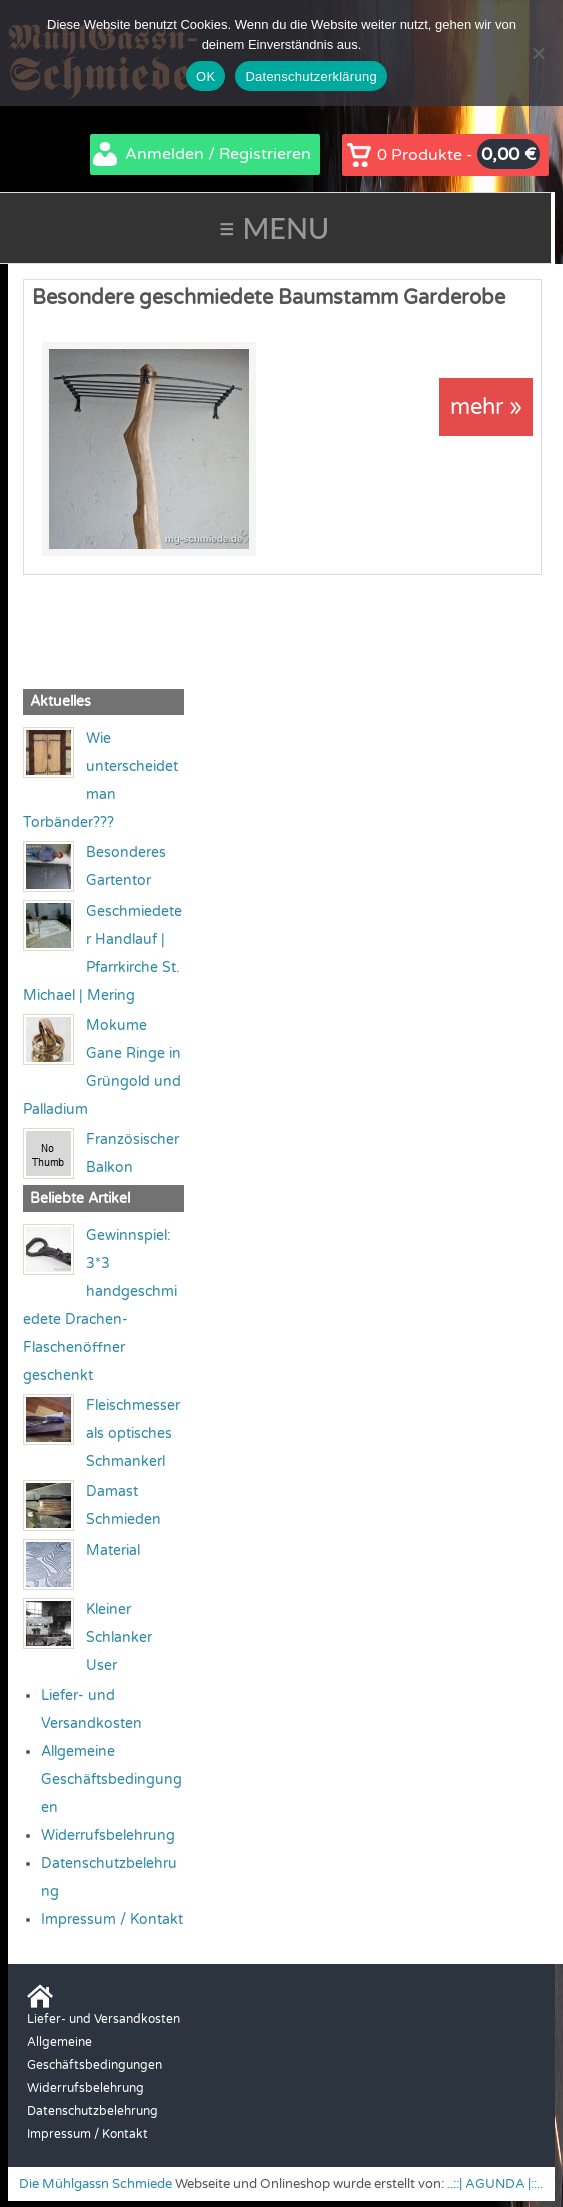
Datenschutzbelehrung (92, 2111)
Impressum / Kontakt (112, 1919)
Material (113, 1550)
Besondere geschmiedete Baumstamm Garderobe (268, 298)
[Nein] (538, 53)
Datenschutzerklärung (310, 76)
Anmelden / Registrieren (218, 154)
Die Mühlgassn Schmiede (95, 2184)
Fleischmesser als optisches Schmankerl (133, 1433)
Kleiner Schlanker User (119, 1637)
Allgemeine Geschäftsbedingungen (111, 1779)
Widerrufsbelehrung (108, 1835)
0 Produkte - (458, 154)
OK (205, 76)
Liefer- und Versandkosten (103, 2019)
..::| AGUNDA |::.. (495, 2184)
